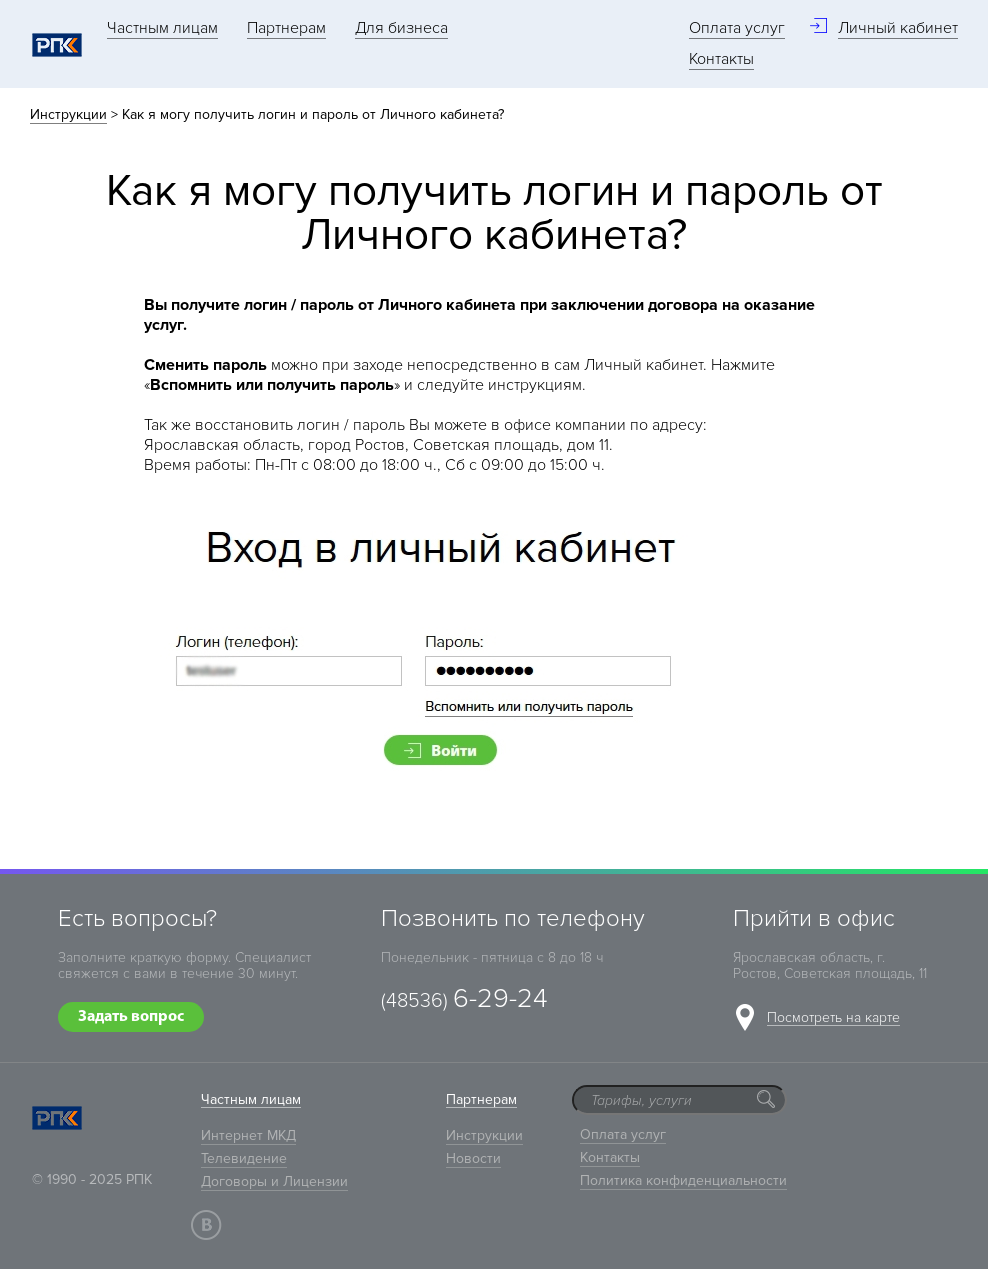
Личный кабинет (898, 28)
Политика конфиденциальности (683, 1180)
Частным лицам (162, 28)
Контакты (721, 59)
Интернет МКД (248, 1135)
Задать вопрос (131, 1017)
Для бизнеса (401, 28)
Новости (473, 1158)
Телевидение (244, 1158)
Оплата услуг (737, 28)
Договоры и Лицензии (274, 1181)
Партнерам (286, 28)
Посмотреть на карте (833, 1018)
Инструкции (68, 114)
